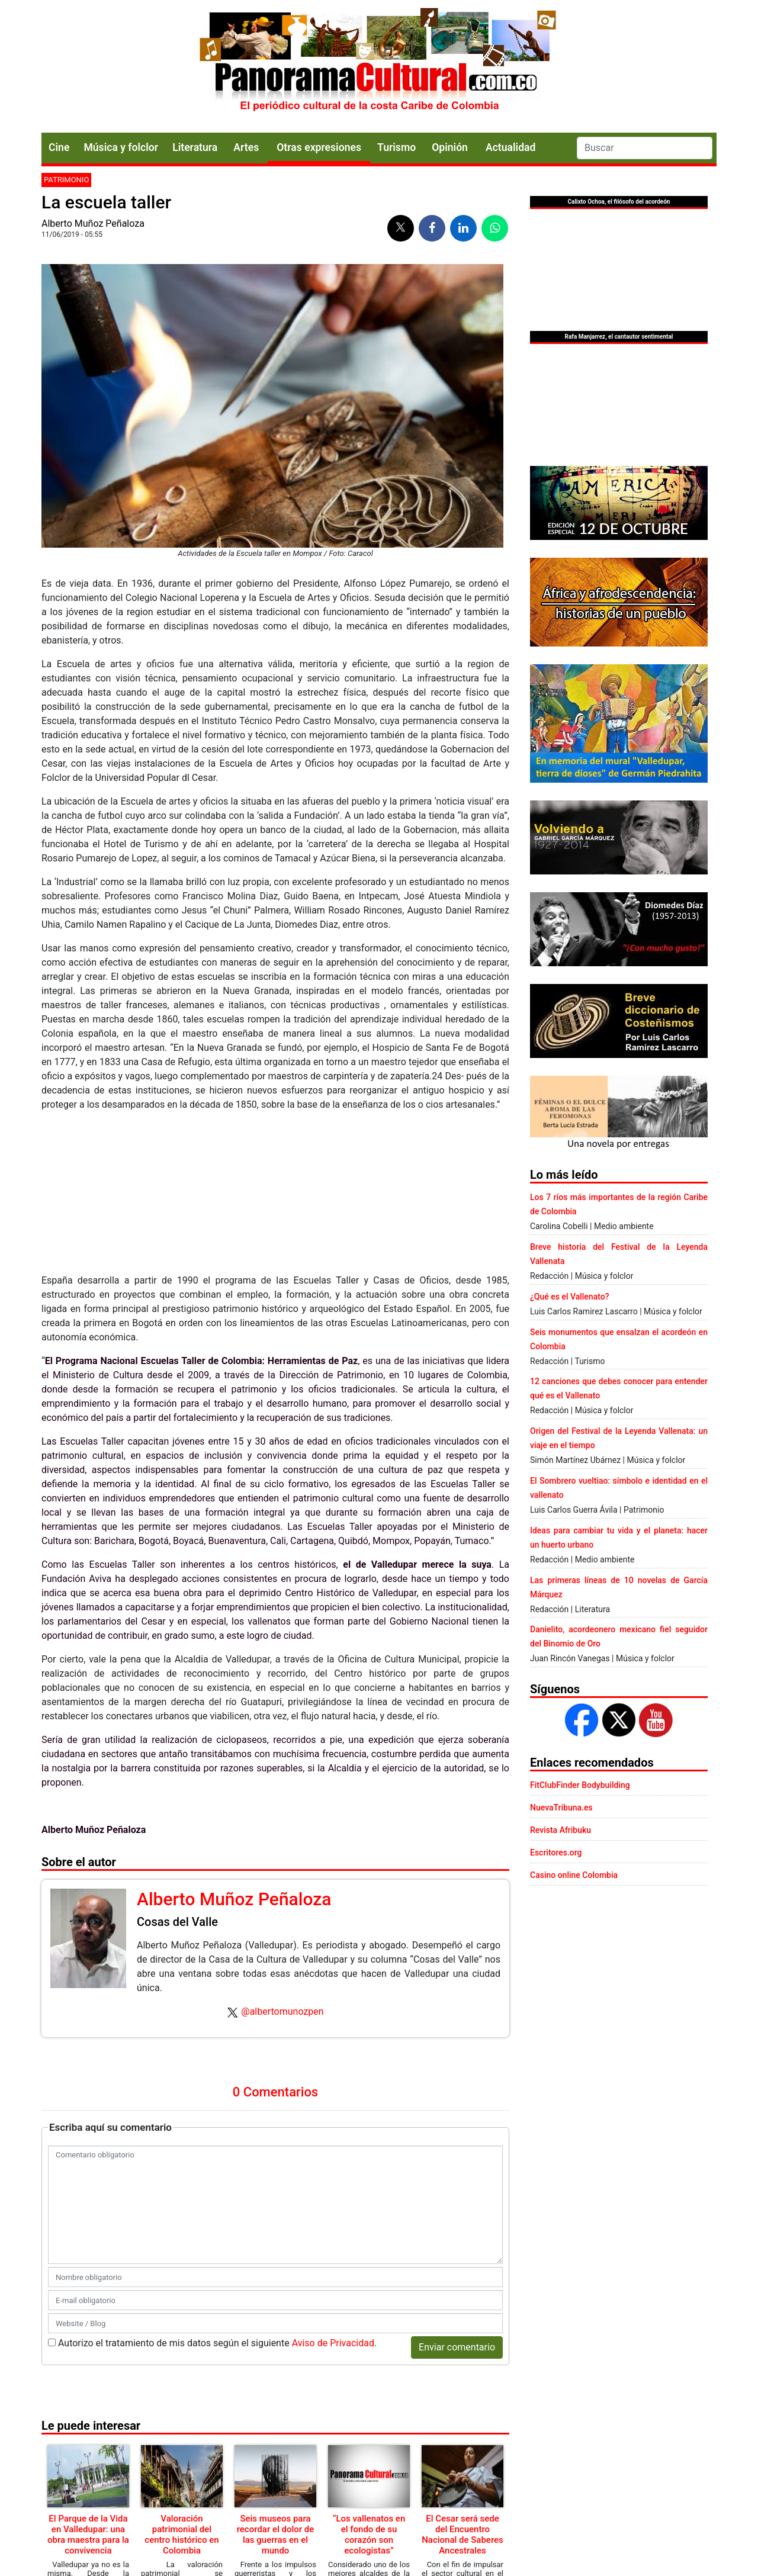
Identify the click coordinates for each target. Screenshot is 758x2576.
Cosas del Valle (177, 1922)
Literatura (194, 147)
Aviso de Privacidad (333, 2343)
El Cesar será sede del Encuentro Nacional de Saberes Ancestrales (462, 2534)
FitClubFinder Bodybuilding (580, 1785)
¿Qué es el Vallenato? (569, 1296)
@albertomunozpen (282, 2011)
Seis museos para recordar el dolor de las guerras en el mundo (275, 2534)
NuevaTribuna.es (561, 1807)
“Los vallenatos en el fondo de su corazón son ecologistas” (369, 2534)
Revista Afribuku (560, 1830)
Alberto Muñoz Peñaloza (92, 223)
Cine (59, 147)
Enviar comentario (457, 2347)
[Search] (644, 148)
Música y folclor (120, 147)
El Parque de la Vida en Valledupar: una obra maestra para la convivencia (88, 2534)
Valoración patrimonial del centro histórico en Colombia (181, 2534)
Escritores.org (556, 1852)
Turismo (396, 147)
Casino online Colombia (574, 1875)
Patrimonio (66, 179)
